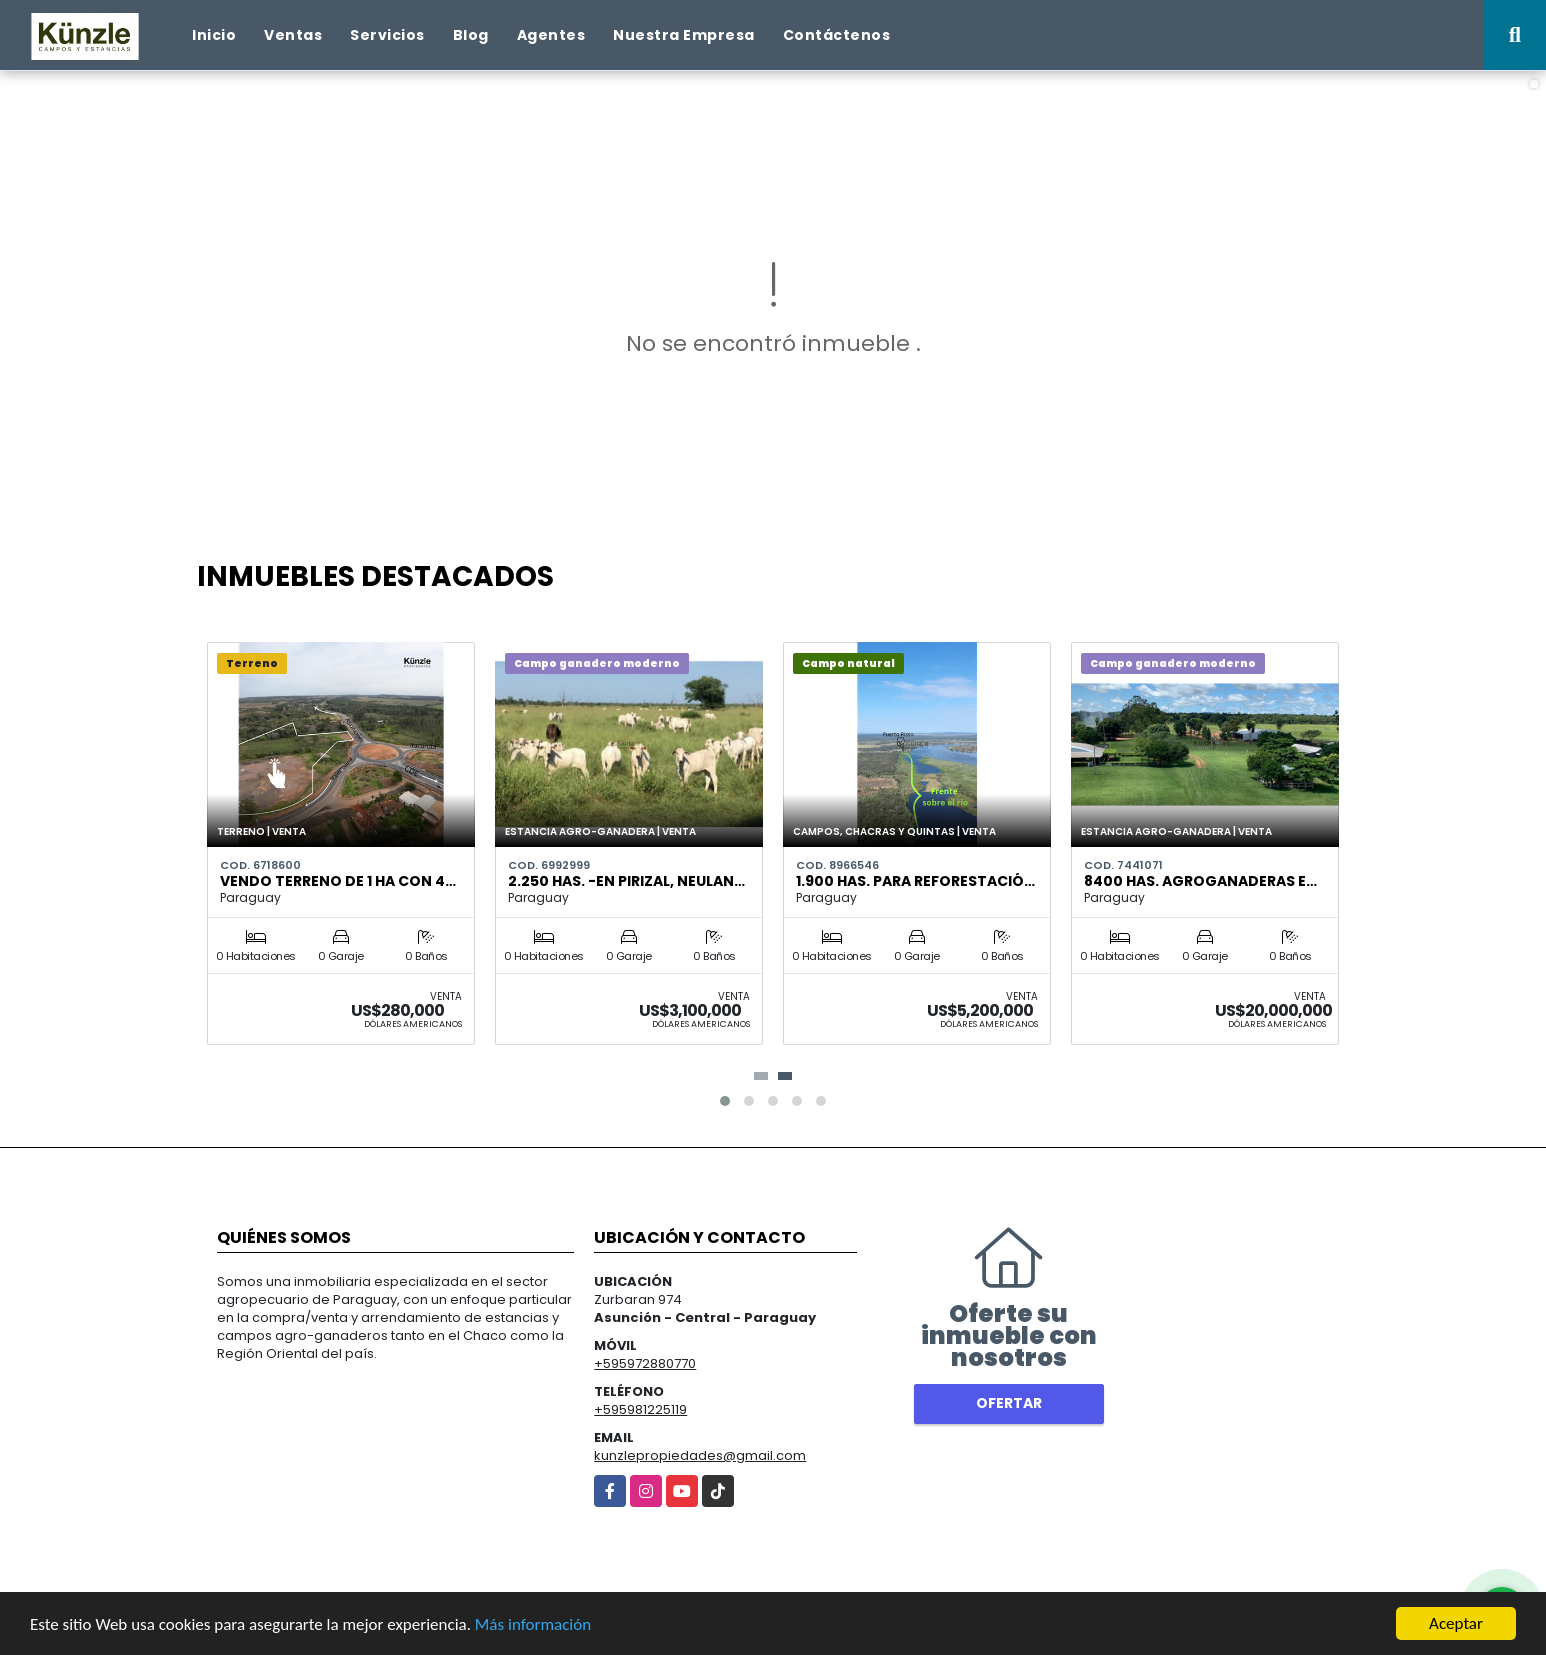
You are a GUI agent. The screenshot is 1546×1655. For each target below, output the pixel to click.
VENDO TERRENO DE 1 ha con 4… (338, 881)
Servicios (387, 35)
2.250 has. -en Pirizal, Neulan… (626, 881)
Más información (533, 1625)
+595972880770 (645, 1363)
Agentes (551, 35)
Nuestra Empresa (684, 35)
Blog (471, 35)
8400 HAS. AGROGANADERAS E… (1200, 881)
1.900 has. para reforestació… (915, 881)
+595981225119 (640, 1409)
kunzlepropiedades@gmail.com (700, 1455)
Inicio (214, 35)
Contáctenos (837, 35)
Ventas (293, 35)
